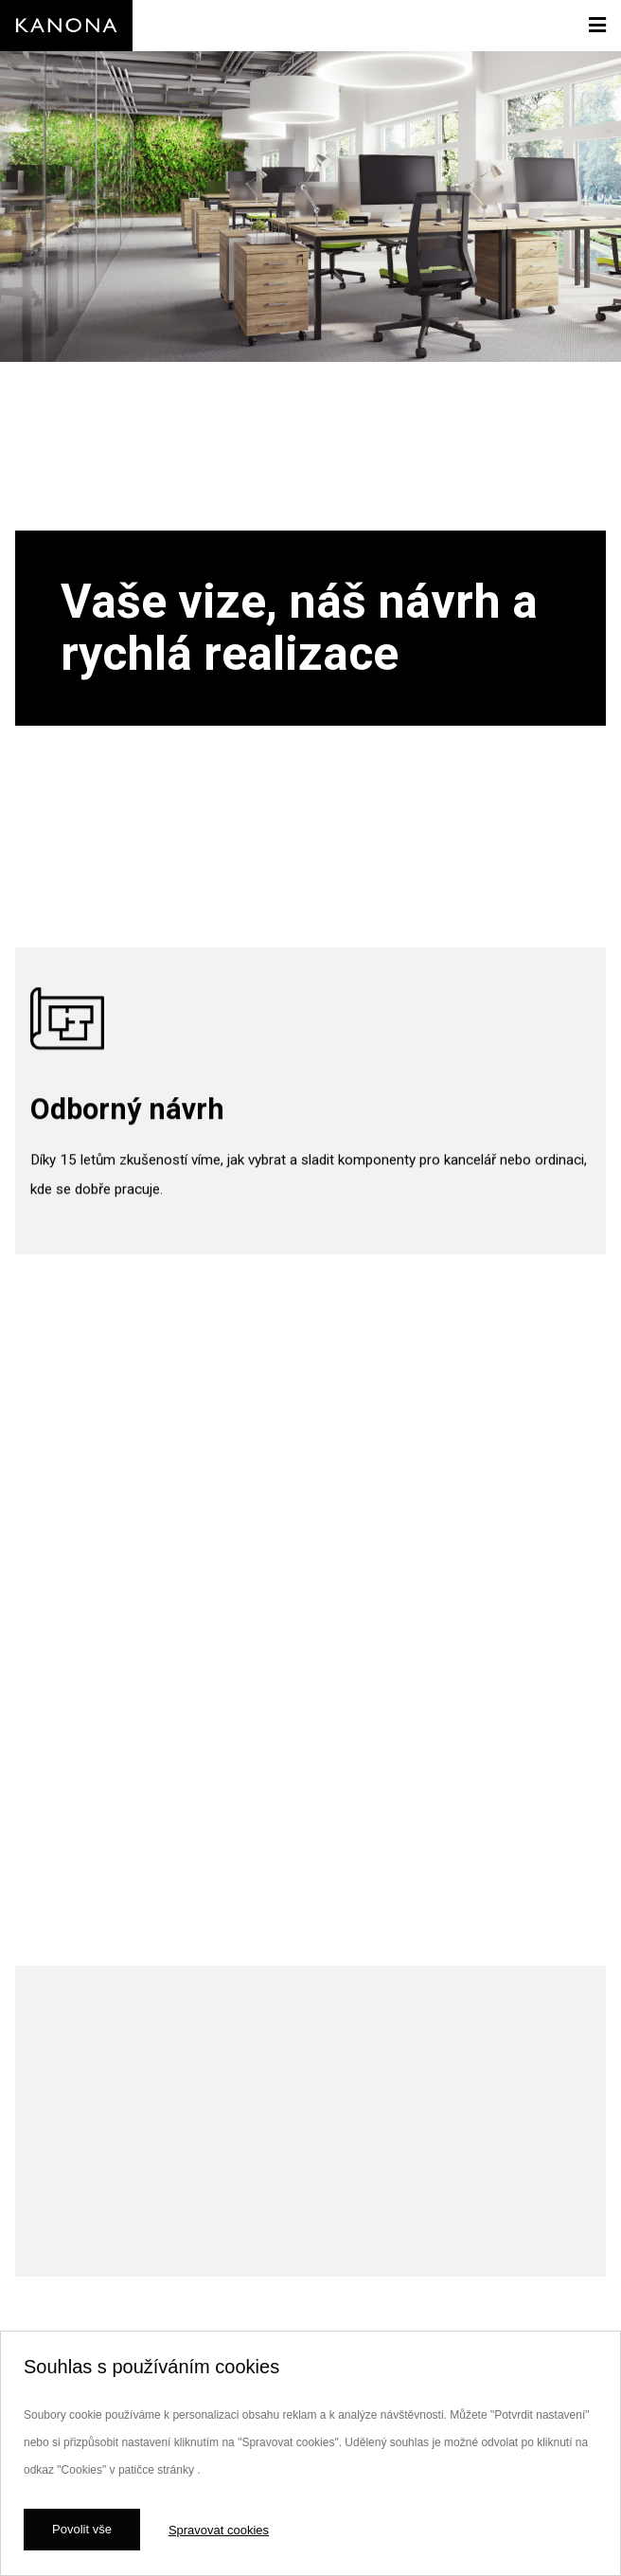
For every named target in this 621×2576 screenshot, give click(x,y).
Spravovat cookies (219, 2530)
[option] (310, 466)
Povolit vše (82, 2529)
